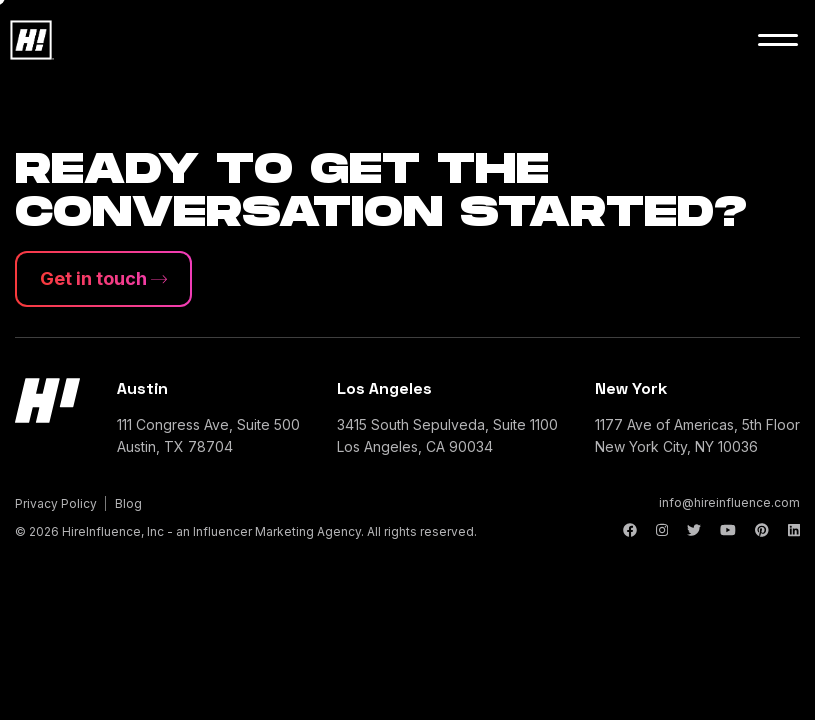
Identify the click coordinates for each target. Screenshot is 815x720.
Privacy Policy (56, 503)
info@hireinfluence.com (729, 502)
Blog (128, 503)
